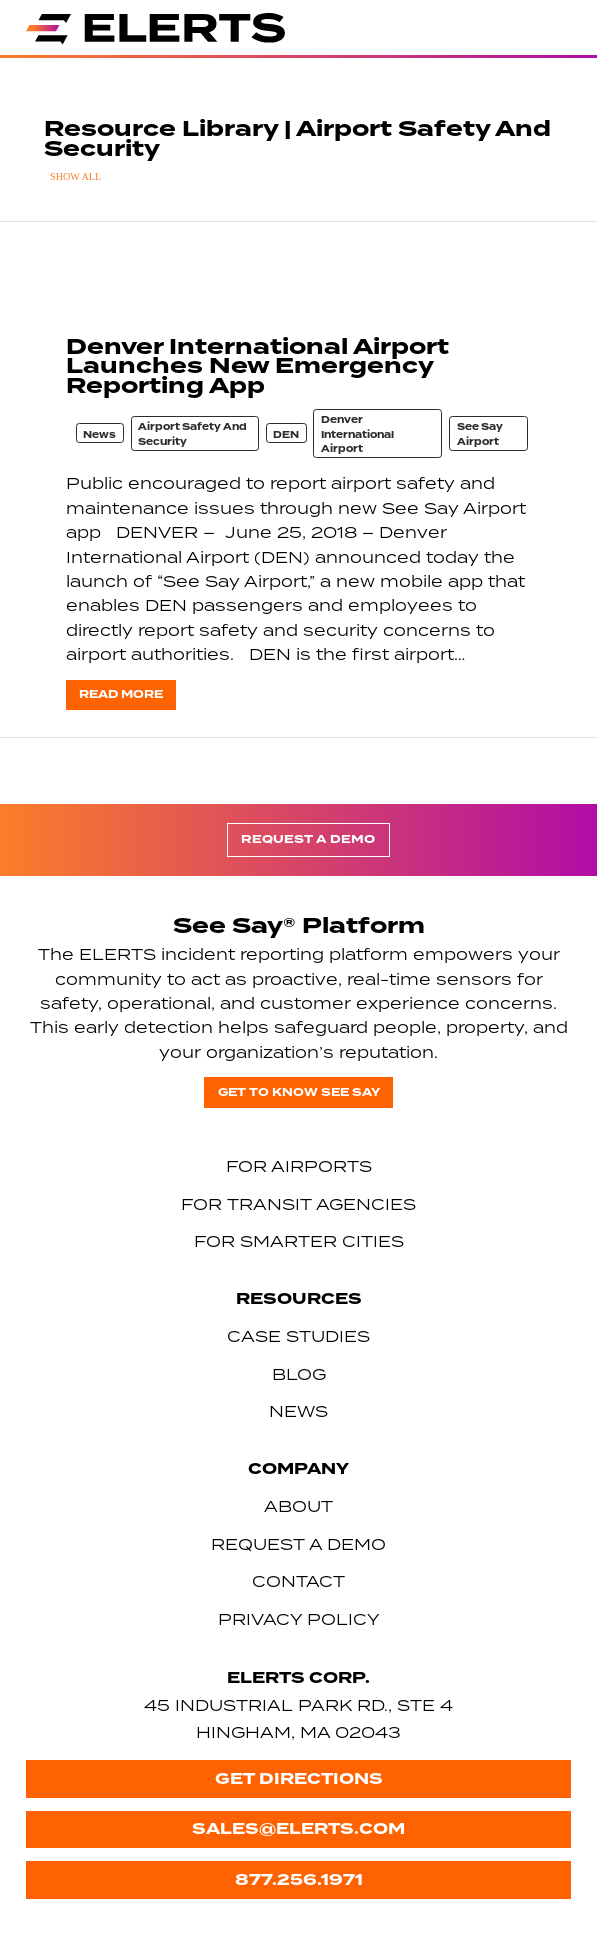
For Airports (299, 1166)
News (99, 435)
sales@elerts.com (298, 1828)
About (298, 1506)
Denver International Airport (357, 435)
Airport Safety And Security (192, 434)
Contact (298, 1581)
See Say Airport (480, 434)
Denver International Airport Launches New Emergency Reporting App (257, 366)
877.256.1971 (299, 1879)
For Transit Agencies (298, 1204)
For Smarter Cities (299, 1241)
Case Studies (298, 1336)
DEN (286, 435)
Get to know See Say (299, 1092)
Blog (299, 1374)
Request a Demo (308, 839)
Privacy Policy (299, 1619)
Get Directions (299, 1778)
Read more (121, 694)
